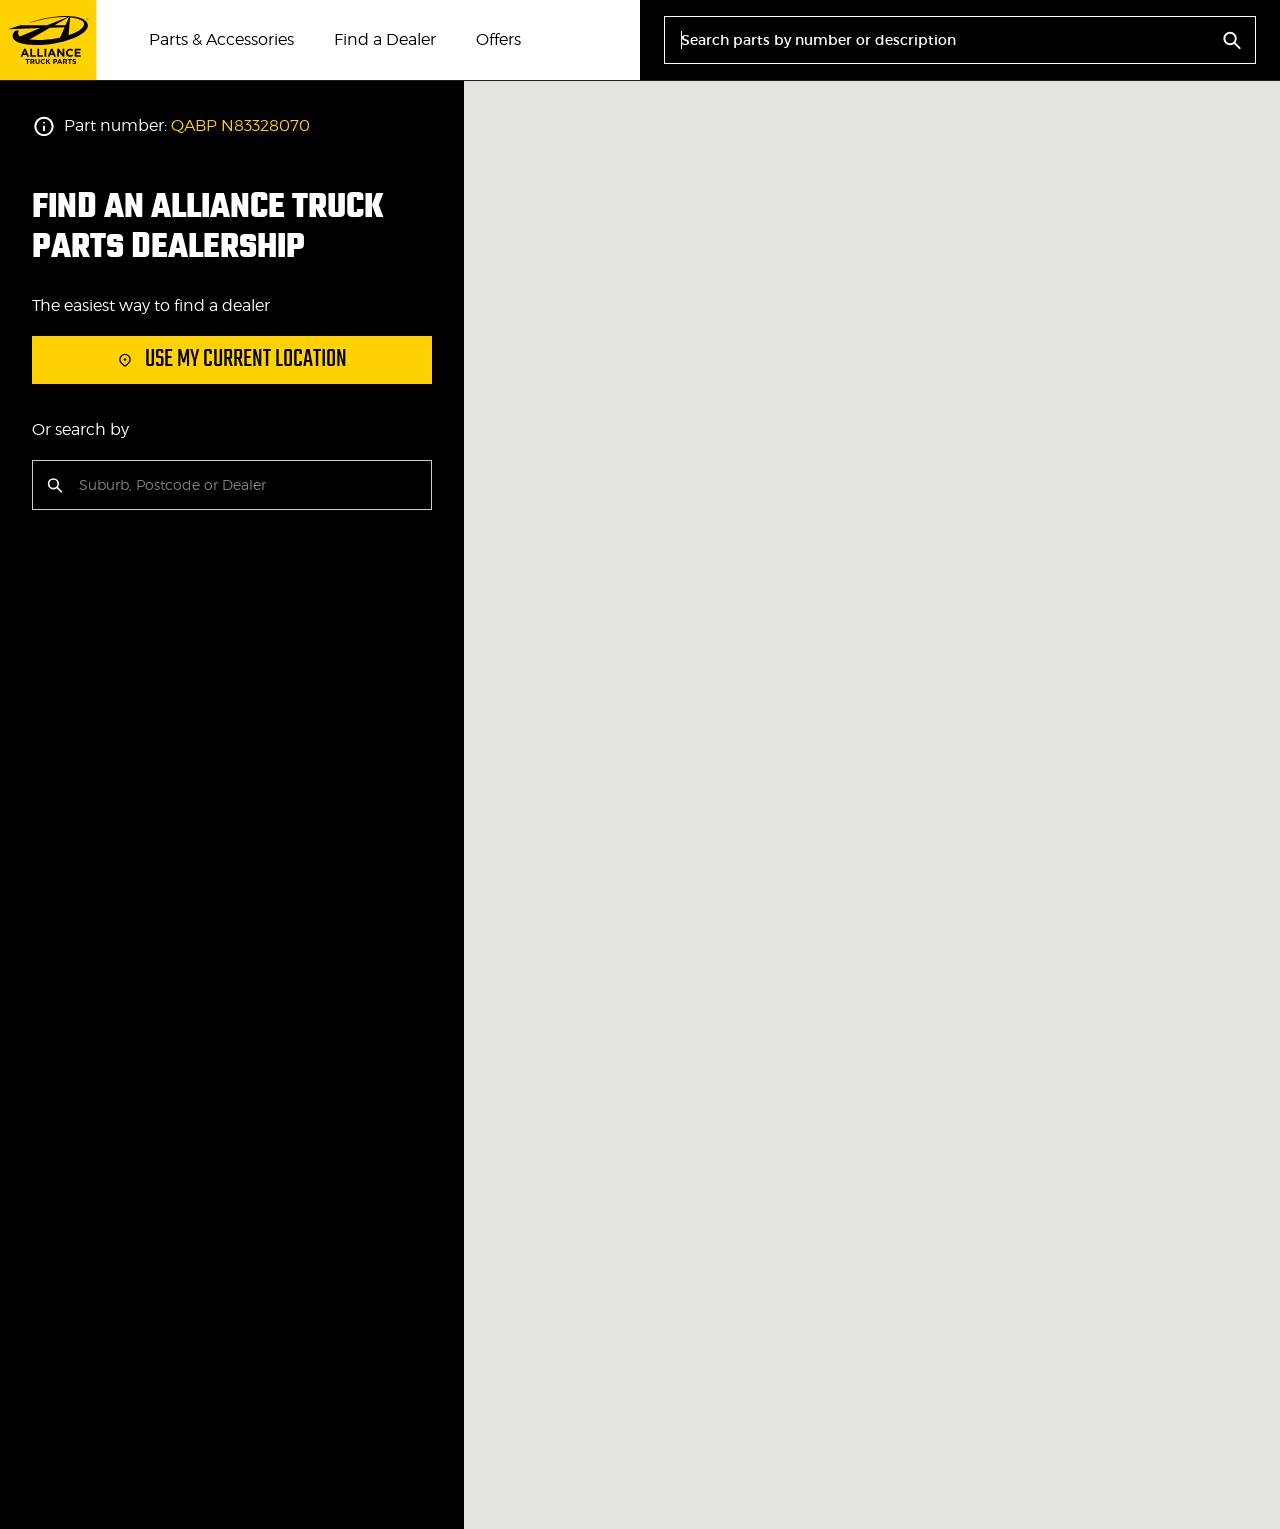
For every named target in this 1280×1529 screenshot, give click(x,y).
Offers (498, 39)
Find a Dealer (385, 39)
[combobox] (81, 485)
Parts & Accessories (221, 39)
